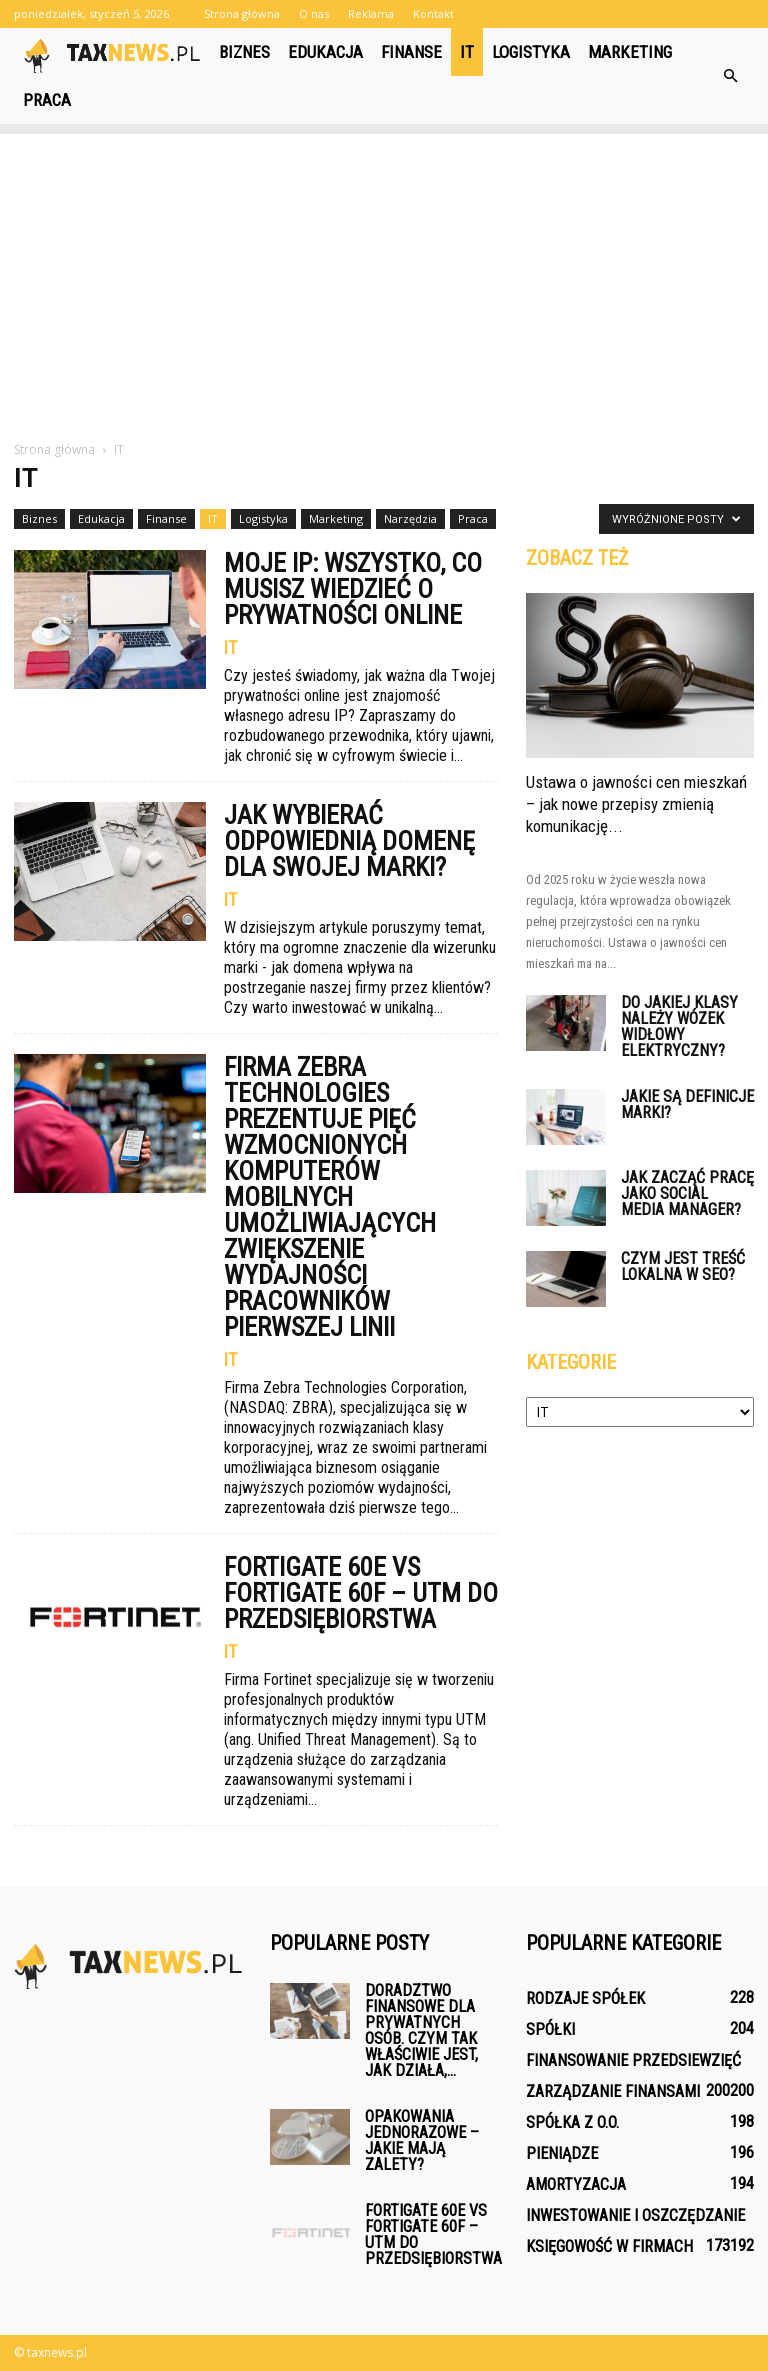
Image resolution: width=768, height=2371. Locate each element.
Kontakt (433, 13)
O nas (314, 13)
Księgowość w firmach (609, 2246)
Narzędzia (410, 518)
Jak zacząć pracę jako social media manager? (687, 1193)
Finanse (411, 52)
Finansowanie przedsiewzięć (633, 2060)
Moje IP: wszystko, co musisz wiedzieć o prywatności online (353, 589)
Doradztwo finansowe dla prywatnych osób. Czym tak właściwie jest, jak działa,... (421, 2030)
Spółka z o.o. (572, 2122)
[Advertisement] (384, 274)
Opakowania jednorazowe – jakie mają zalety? (422, 2140)
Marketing (630, 52)
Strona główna (242, 13)
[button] (730, 76)
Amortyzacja (576, 2184)
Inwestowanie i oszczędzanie (635, 2215)
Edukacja (325, 52)
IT (467, 52)
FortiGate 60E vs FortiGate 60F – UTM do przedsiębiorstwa (361, 1593)
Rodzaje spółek (585, 1998)
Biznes (244, 52)
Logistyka (531, 52)
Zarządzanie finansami (613, 2091)
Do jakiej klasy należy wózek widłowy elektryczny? (679, 1026)
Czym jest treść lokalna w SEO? (683, 1266)
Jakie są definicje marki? (687, 1104)
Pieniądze (562, 2153)
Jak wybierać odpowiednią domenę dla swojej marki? (349, 841)
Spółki (550, 2029)
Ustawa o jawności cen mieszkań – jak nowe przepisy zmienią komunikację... (636, 804)
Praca (47, 100)
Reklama (371, 13)
